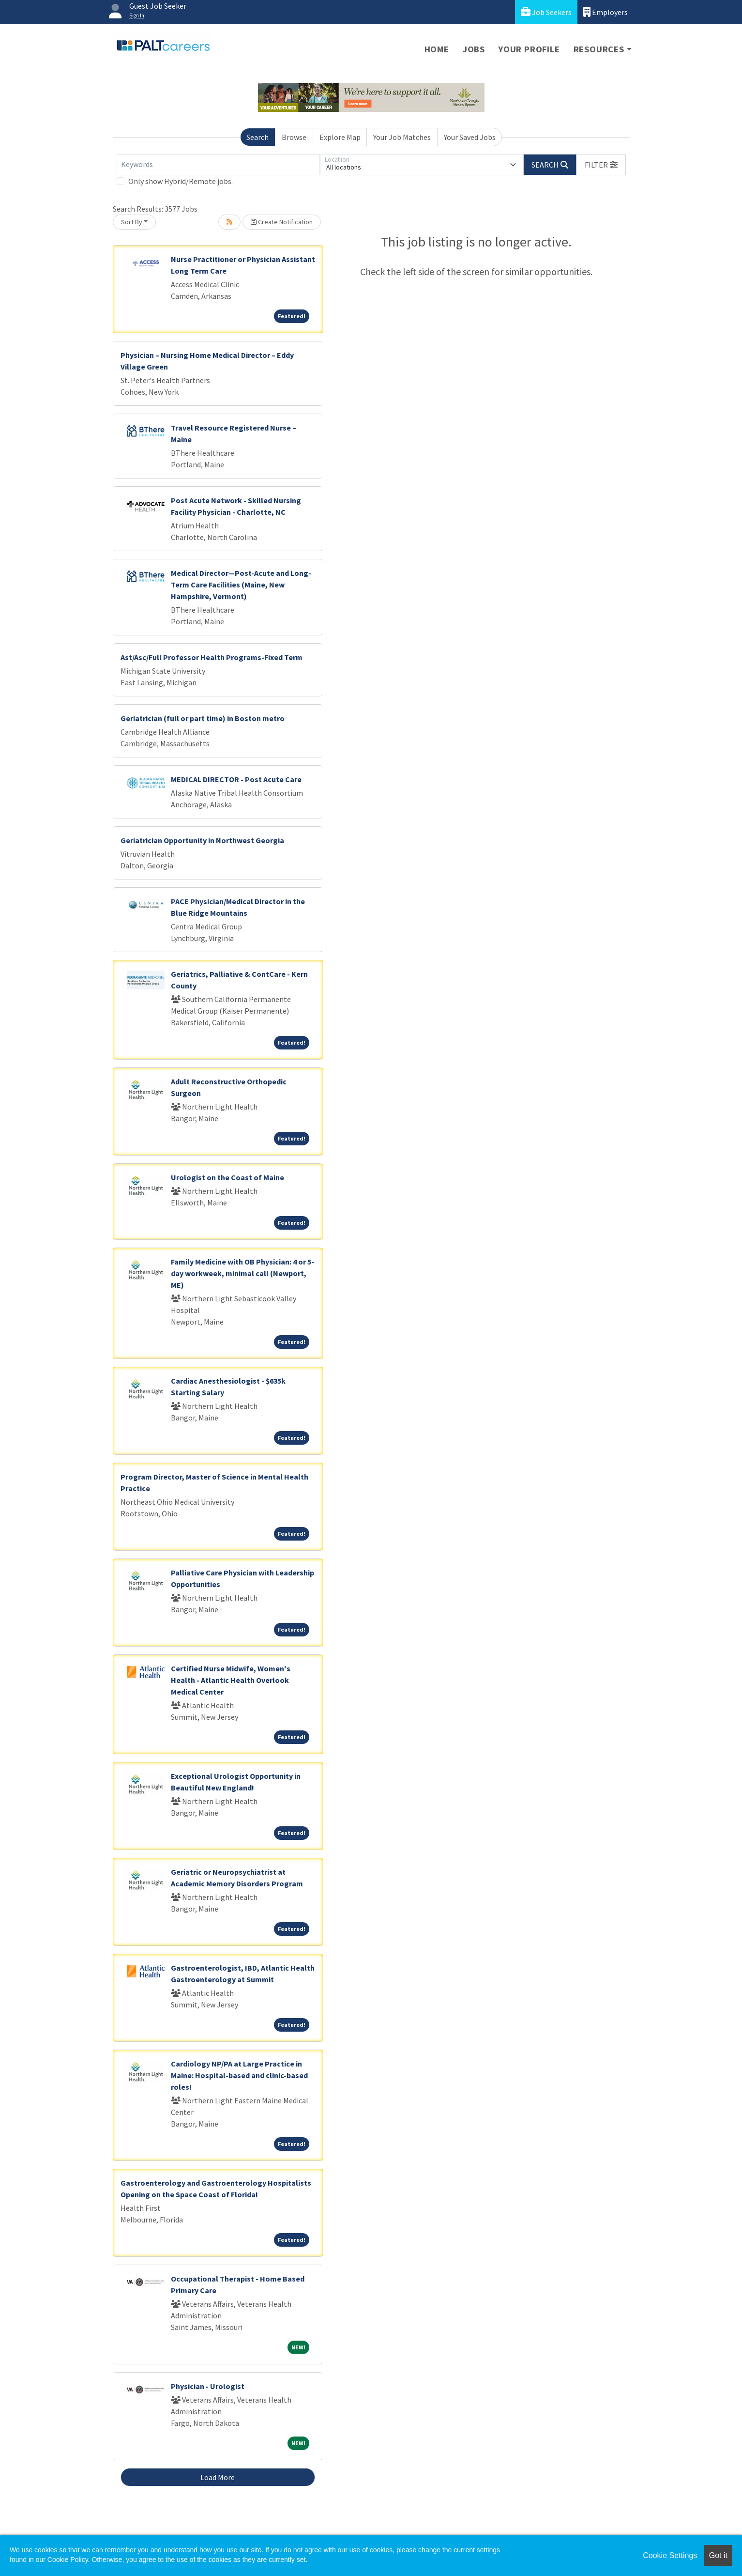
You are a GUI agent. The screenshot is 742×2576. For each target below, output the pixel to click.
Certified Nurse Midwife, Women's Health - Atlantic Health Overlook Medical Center (230, 1680)
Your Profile (529, 49)
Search (257, 137)
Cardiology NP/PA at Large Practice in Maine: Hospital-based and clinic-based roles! (239, 2075)
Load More (217, 2477)
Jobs (474, 49)
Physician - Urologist (207, 2386)
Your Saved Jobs (470, 137)
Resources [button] (599, 49)
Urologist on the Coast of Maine (227, 1177)
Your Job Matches (402, 137)
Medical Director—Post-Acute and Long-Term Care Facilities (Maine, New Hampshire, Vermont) (241, 584)
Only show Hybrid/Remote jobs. (180, 181)
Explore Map (340, 137)
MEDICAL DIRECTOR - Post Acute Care (236, 779)
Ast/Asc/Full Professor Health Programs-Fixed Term (212, 657)
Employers (605, 12)
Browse (294, 137)
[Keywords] (218, 164)
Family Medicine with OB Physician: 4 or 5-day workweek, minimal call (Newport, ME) (242, 1273)
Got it (718, 2555)
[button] (601, 164)
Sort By (131, 221)
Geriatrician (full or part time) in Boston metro (203, 718)
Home (436, 49)
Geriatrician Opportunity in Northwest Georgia (202, 840)
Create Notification (282, 221)
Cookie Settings (670, 2555)
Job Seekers (546, 12)
